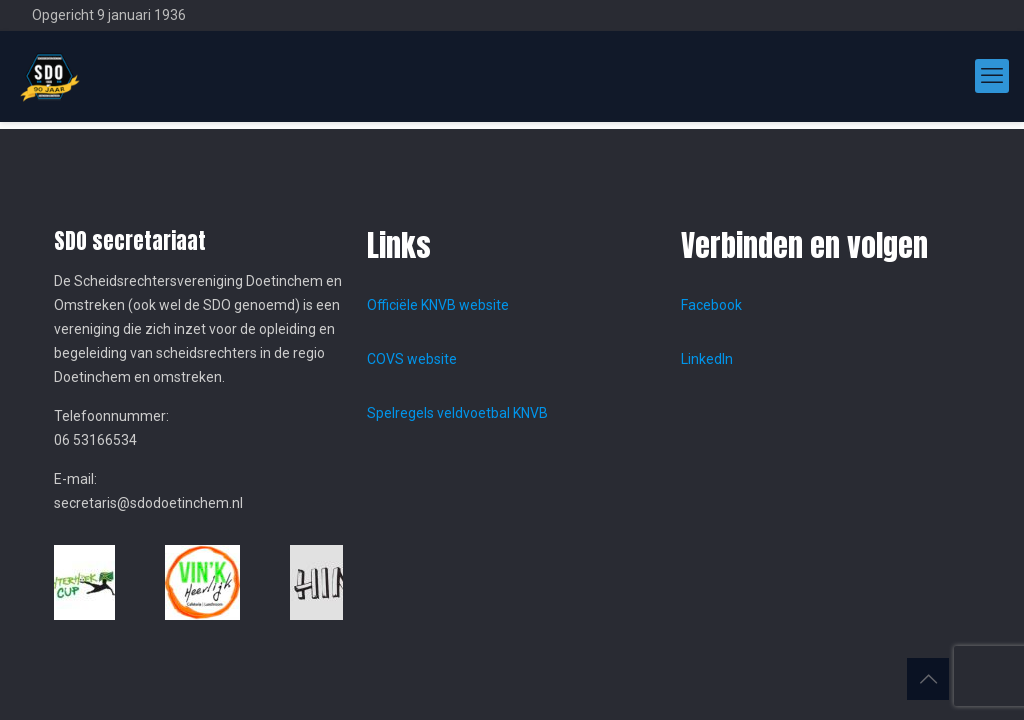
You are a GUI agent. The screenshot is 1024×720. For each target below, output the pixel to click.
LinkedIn (707, 359)
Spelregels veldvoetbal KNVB (457, 413)
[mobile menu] (992, 76)
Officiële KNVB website (438, 305)
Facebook (711, 305)
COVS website (412, 359)
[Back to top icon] (928, 679)
